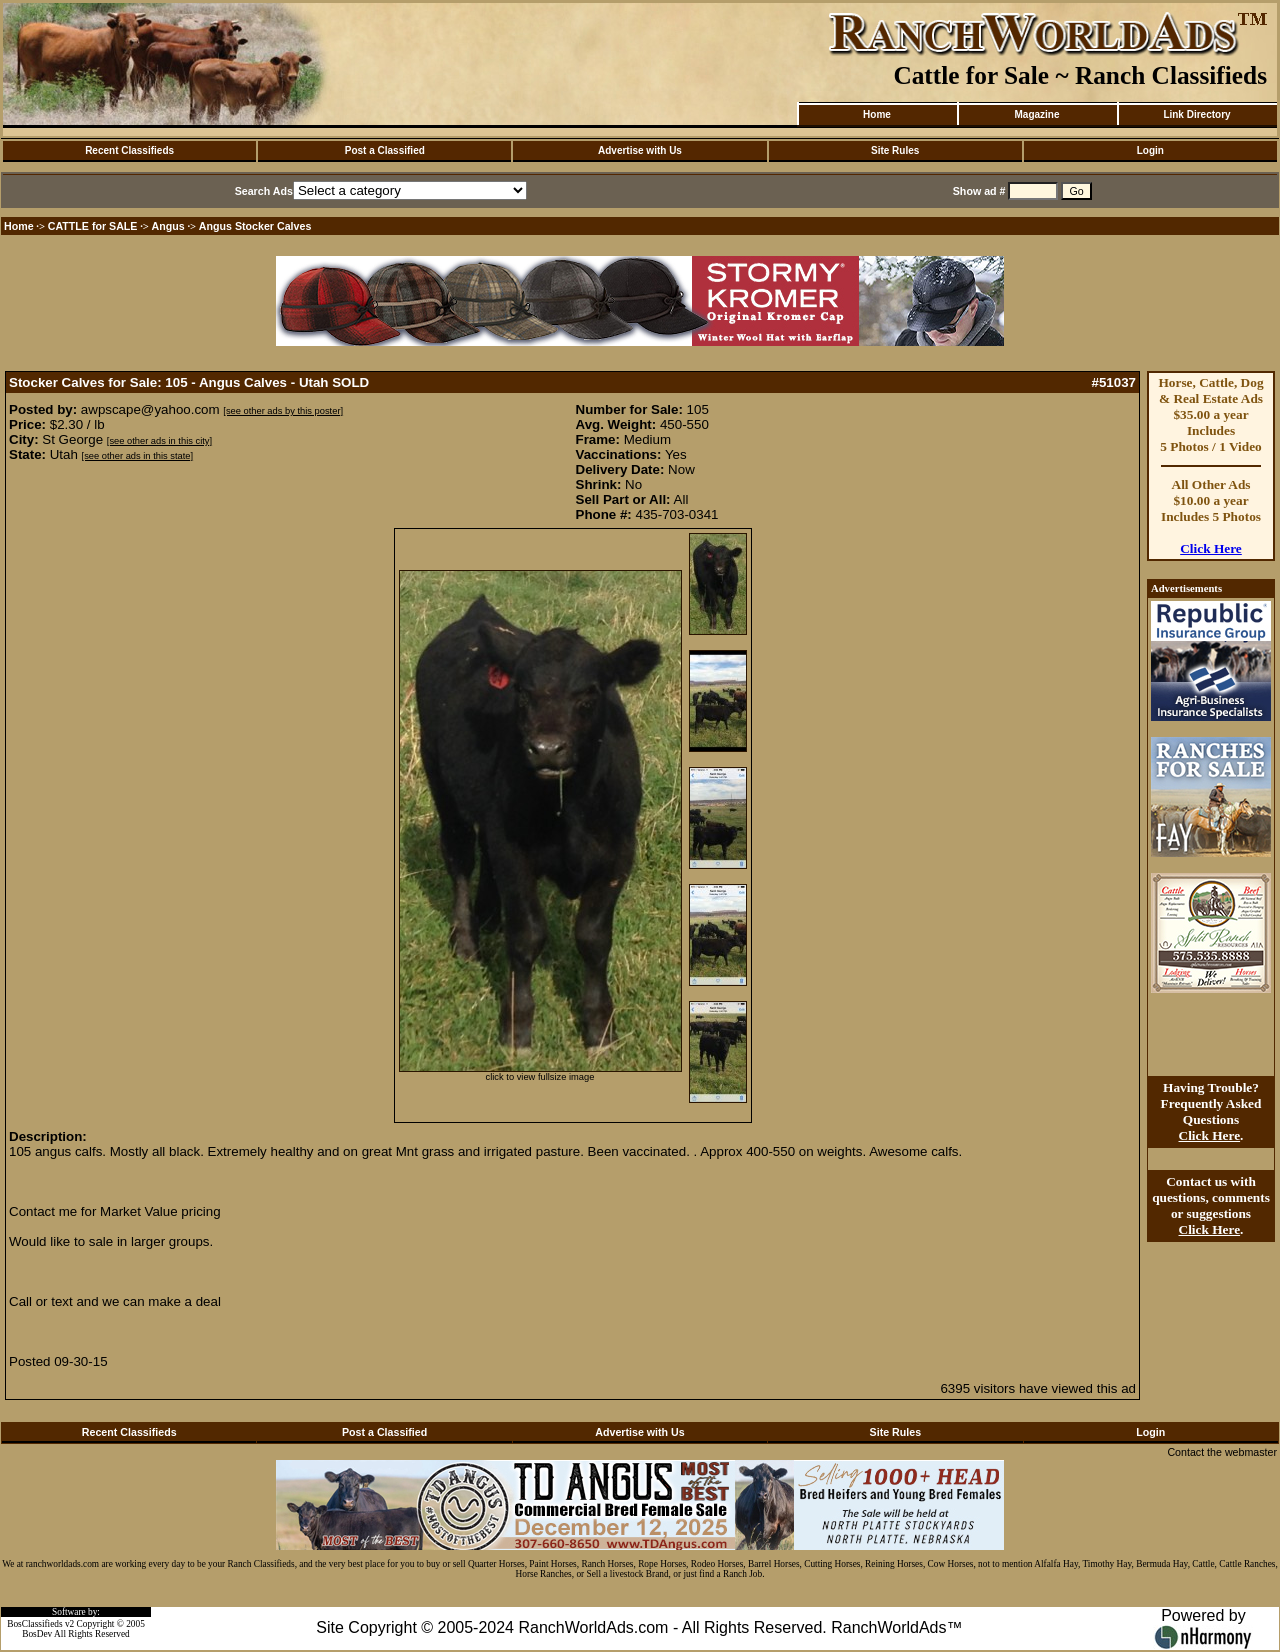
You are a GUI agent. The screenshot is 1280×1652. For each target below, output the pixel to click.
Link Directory (1196, 114)
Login (1150, 150)
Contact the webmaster (1222, 1452)
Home (877, 114)
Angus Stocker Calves (255, 226)
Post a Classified (385, 150)
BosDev (37, 1634)
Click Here (1211, 548)
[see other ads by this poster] (283, 411)
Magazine (1036, 114)
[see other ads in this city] (159, 441)
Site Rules (895, 150)
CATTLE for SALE (93, 226)
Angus (168, 226)
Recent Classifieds (129, 150)
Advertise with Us (640, 150)
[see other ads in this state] (137, 456)
